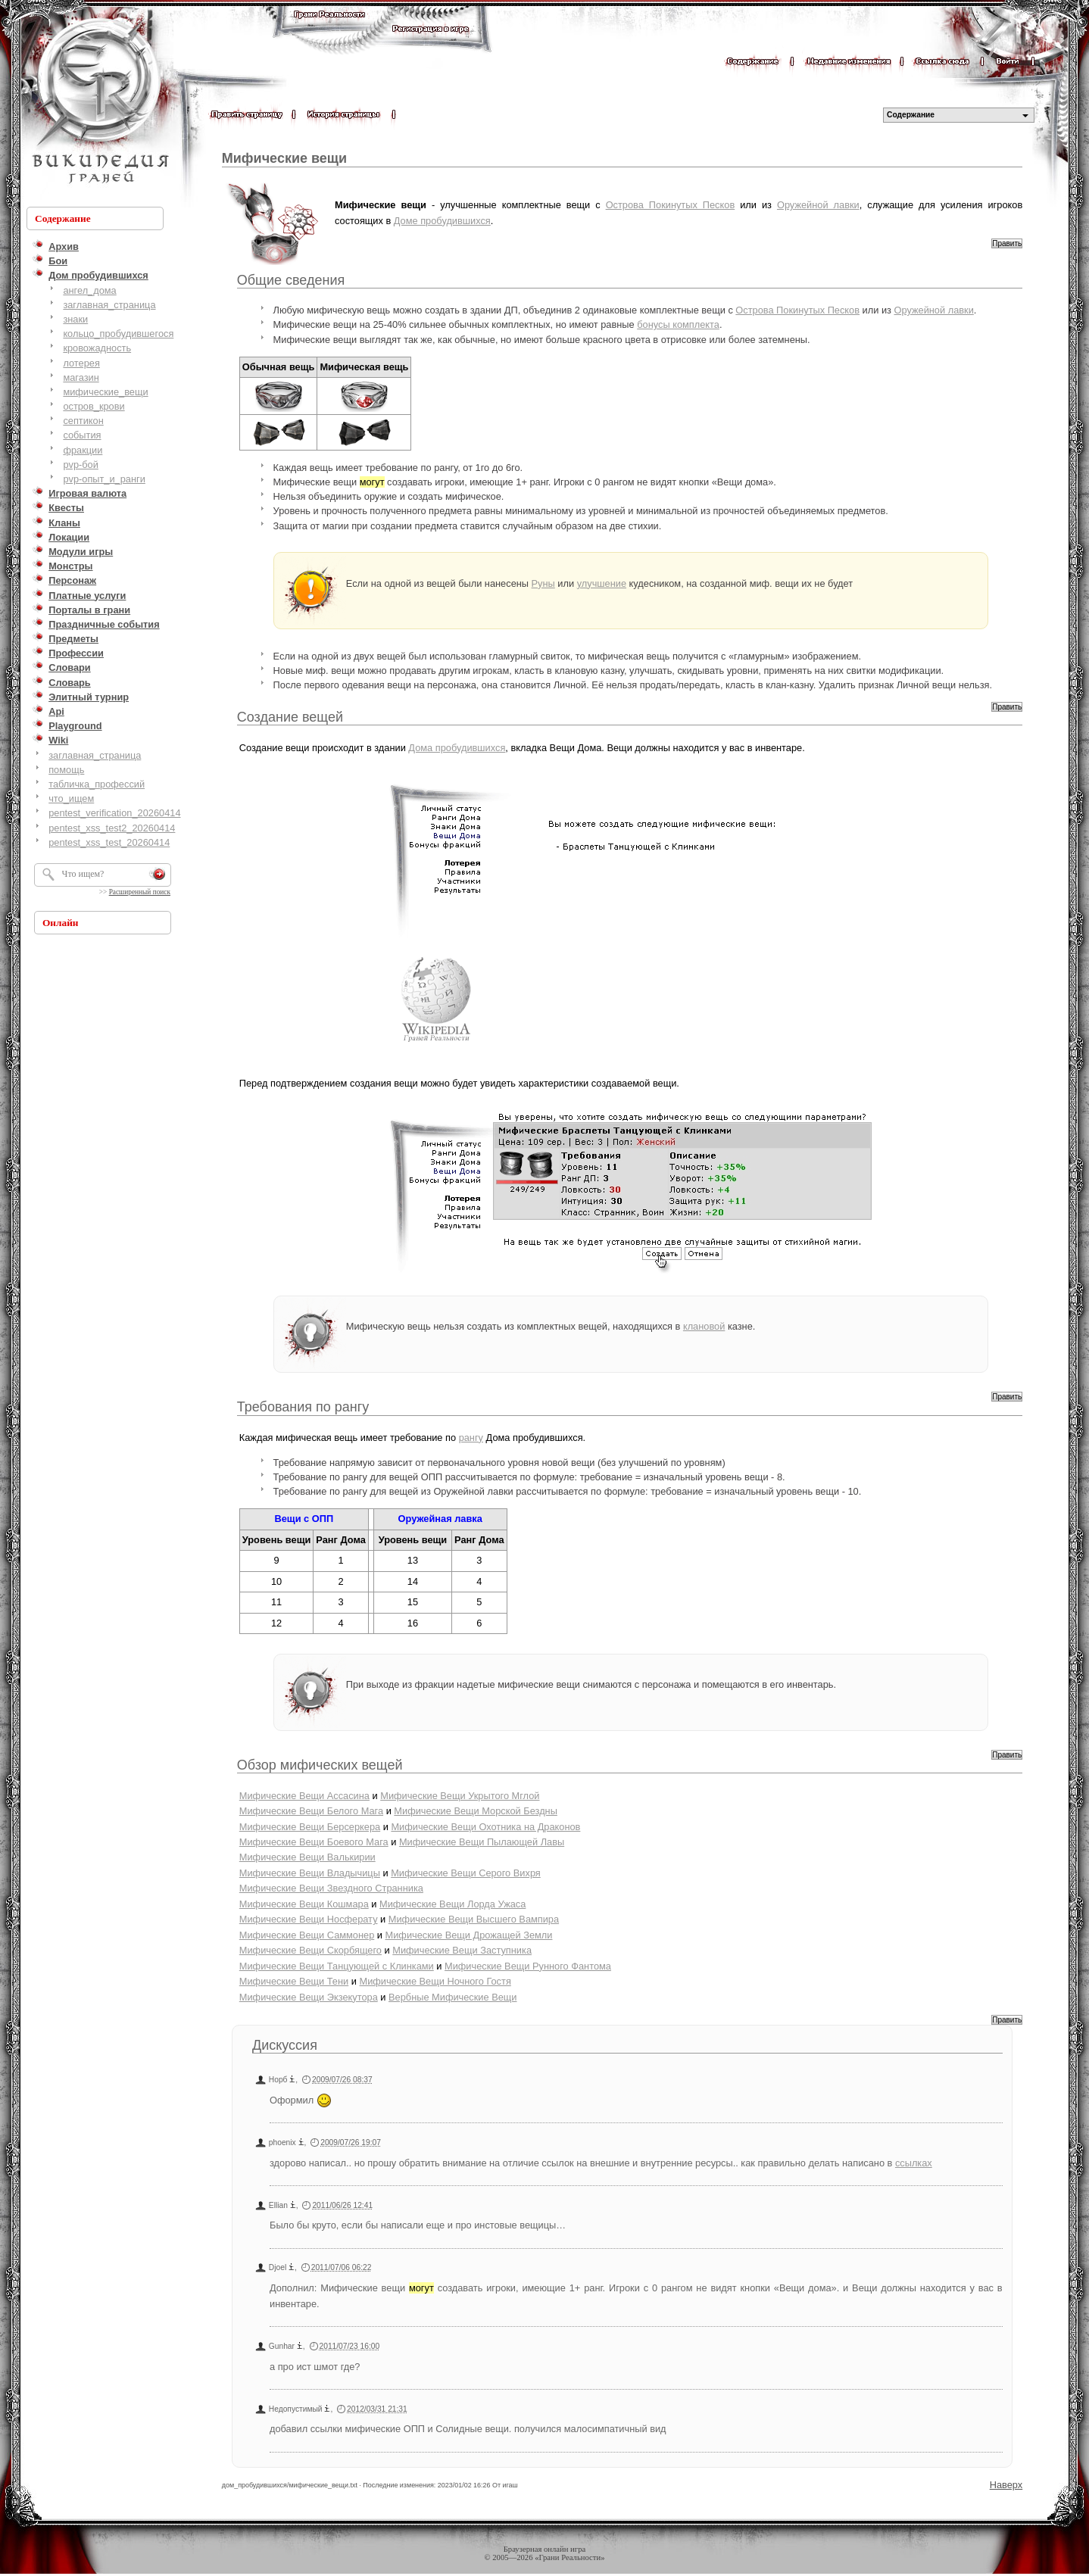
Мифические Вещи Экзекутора (308, 1997)
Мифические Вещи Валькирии (307, 1857)
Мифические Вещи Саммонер (307, 1935)
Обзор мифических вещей (320, 1765)
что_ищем (71, 798)
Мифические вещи (284, 158)
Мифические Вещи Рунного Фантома (528, 1966)
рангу (471, 1437)
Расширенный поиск (139, 892)
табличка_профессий (96, 784)
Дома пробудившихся (456, 747)
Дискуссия (284, 2045)
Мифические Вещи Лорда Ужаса (452, 1904)
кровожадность (97, 348)
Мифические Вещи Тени (293, 1981)
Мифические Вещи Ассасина (304, 1795)
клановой (704, 1326)
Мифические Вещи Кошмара (304, 1904)
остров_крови (93, 406)
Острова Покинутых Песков (670, 205)
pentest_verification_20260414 (114, 813)
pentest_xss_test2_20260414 (111, 828)
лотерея (81, 363)
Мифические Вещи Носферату (308, 1919)
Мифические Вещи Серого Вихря (466, 1873)
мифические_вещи (105, 392)
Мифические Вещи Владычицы (309, 1873)
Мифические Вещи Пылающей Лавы (481, 1842)
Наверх (1006, 2484)
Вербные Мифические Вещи (452, 1997)
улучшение (601, 583)
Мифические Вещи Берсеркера (309, 1826)
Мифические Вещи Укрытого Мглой (459, 1795)
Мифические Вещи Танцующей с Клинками (336, 1966)
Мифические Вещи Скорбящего (310, 1950)
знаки (75, 319)
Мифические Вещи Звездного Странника (331, 1888)
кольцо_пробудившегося (118, 333)
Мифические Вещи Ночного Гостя (434, 1981)
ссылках (913, 2163)
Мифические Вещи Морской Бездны (475, 1811)
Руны (543, 583)
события (82, 435)
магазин (80, 377)
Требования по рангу (303, 1406)
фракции (82, 450)
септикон (83, 420)
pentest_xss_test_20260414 (109, 842)
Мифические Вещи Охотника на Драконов (485, 1826)
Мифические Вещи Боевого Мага (313, 1842)
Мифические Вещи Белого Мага (311, 1811)
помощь (66, 769)
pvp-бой (80, 464)
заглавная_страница (109, 304)
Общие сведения (291, 280)
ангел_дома (89, 290)
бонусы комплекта (678, 324)
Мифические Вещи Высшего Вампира (473, 1919)
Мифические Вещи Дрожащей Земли (469, 1935)
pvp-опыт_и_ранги (104, 479)
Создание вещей (290, 717)
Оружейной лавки (818, 205)
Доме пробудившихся (442, 220)
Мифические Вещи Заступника (462, 1950)
